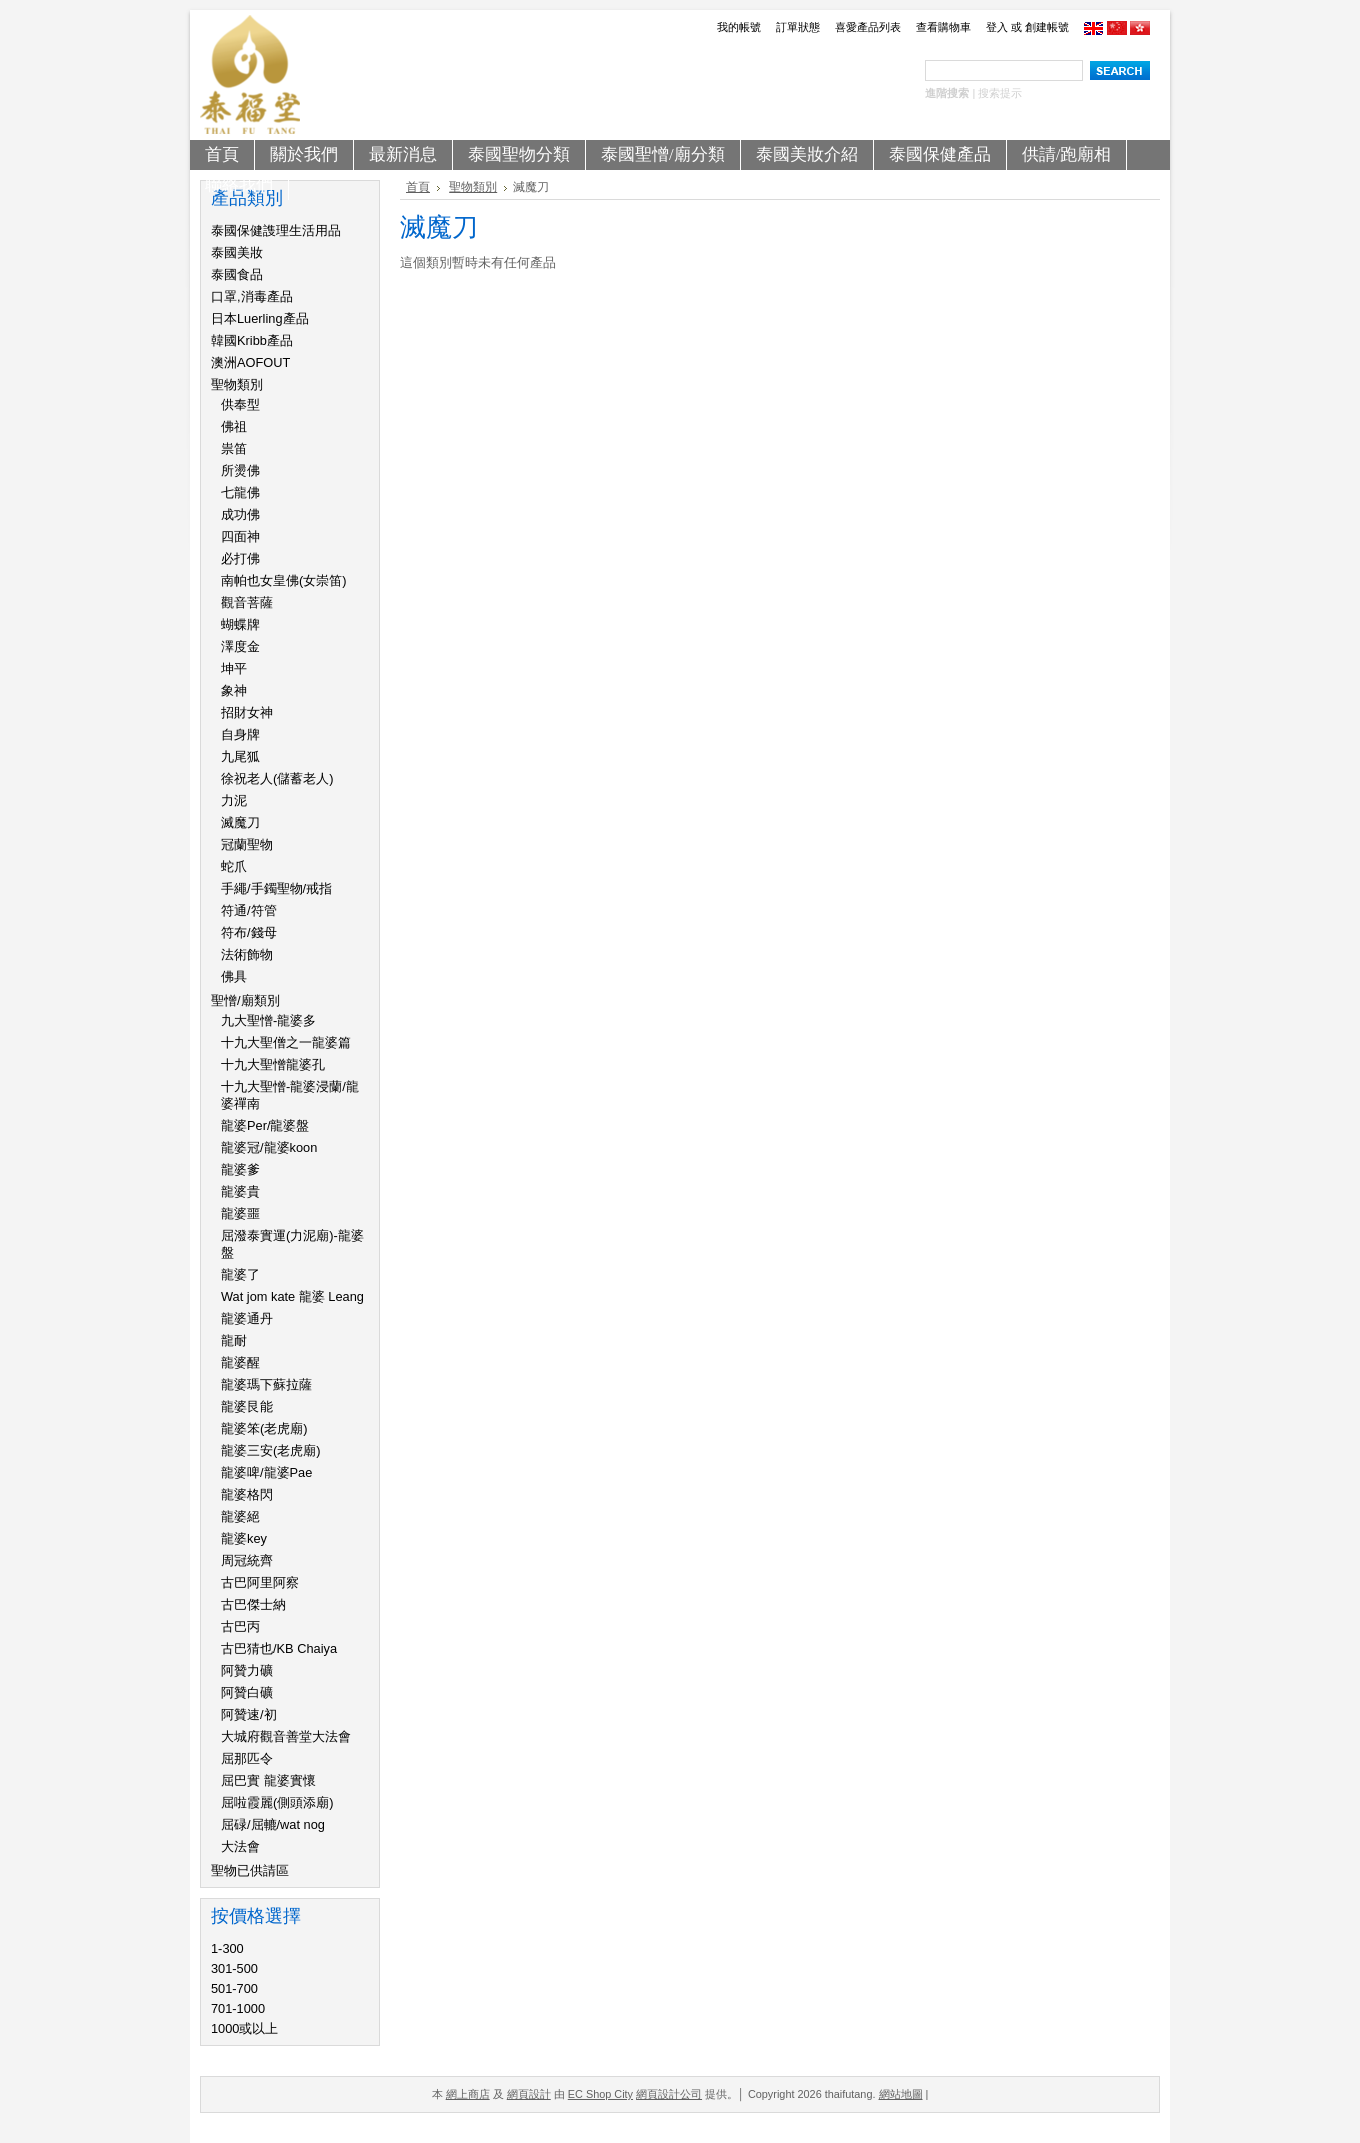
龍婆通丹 (247, 1318)
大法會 (240, 1846)
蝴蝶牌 (240, 624)
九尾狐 (240, 756)
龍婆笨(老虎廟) (264, 1428)
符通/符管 (249, 910)
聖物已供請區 (250, 1870)
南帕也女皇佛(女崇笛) (284, 580)
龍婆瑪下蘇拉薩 (266, 1384)
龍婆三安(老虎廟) (271, 1450)
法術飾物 (247, 954)
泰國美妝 (237, 252)
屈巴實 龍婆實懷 (268, 1780)
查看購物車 (943, 27)
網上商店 (468, 2094)
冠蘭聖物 (247, 844)
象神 (234, 690)
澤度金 (240, 646)
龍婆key (244, 1538)
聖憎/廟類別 (245, 1000)
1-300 (227, 1948)
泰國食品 (237, 274)
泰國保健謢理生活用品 (276, 230)
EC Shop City (600, 2094)
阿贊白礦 (247, 1692)
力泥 (234, 800)
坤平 (234, 668)
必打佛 (240, 558)
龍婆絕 (240, 1516)
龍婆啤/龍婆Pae (266, 1472)
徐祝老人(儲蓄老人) (277, 778)
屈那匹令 (247, 1758)
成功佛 (240, 514)
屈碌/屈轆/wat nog (273, 1824)
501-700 (234, 1988)
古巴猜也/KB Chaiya (279, 1648)
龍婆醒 (240, 1362)
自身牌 (240, 734)
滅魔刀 (240, 822)
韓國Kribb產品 (252, 340)
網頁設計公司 (669, 2094)
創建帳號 (1047, 27)
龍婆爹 (240, 1169)
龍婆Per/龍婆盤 (265, 1125)
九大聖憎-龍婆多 (268, 1020)
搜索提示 (1000, 93)
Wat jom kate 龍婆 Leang (292, 1296)
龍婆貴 (240, 1191)
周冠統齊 (247, 1560)
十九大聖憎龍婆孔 (273, 1064)
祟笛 (234, 448)
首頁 (418, 187)
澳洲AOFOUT (250, 362)
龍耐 (234, 1340)
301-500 (234, 1968)
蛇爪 (234, 866)
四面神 (240, 536)
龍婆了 (240, 1274)
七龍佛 (240, 492)
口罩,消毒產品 (252, 296)
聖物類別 (237, 384)
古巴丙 (240, 1626)
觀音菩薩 (247, 602)
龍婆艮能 (247, 1406)
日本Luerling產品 (260, 318)
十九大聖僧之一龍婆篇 (286, 1042)
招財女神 (247, 712)
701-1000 (238, 2008)
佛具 (234, 976)
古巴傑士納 (253, 1604)
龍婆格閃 (247, 1494)
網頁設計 (529, 2094)
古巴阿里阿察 (260, 1582)
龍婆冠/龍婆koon (269, 1147)
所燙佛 (240, 470)
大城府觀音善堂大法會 (286, 1736)
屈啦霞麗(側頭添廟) (277, 1802)
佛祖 (234, 426)
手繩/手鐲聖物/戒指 (276, 888)
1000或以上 (244, 2028)
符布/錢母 (249, 932)
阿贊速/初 (249, 1714)
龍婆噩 (240, 1213)
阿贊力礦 (247, 1670)
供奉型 (240, 404)
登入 (997, 27)
